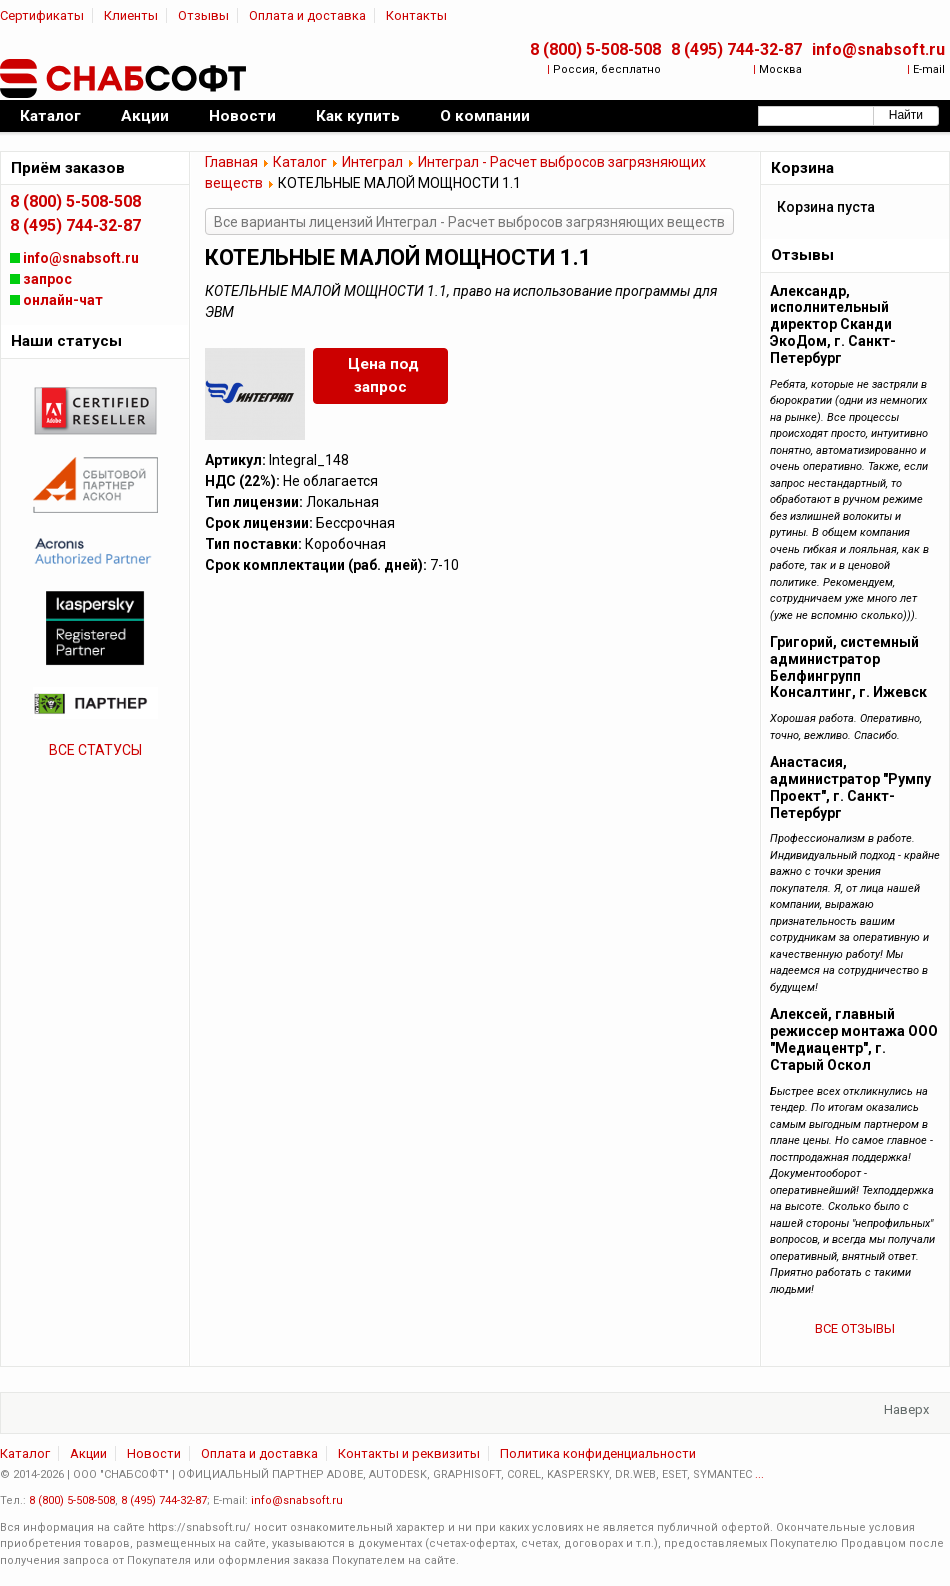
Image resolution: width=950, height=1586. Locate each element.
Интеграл (372, 162)
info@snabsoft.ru (878, 49)
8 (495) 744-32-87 (736, 49)
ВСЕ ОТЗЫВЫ (855, 1328)
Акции (88, 1453)
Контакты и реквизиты (409, 1453)
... (759, 1474)
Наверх (906, 1409)
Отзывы (203, 15)
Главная (231, 162)
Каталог (300, 162)
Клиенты (131, 15)
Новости (154, 1453)
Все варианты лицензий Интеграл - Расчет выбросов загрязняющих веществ (469, 222)
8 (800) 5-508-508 (595, 49)
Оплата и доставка (307, 15)
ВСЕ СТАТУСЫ (95, 750)
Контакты (416, 15)
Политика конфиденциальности (598, 1453)
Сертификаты (42, 15)
